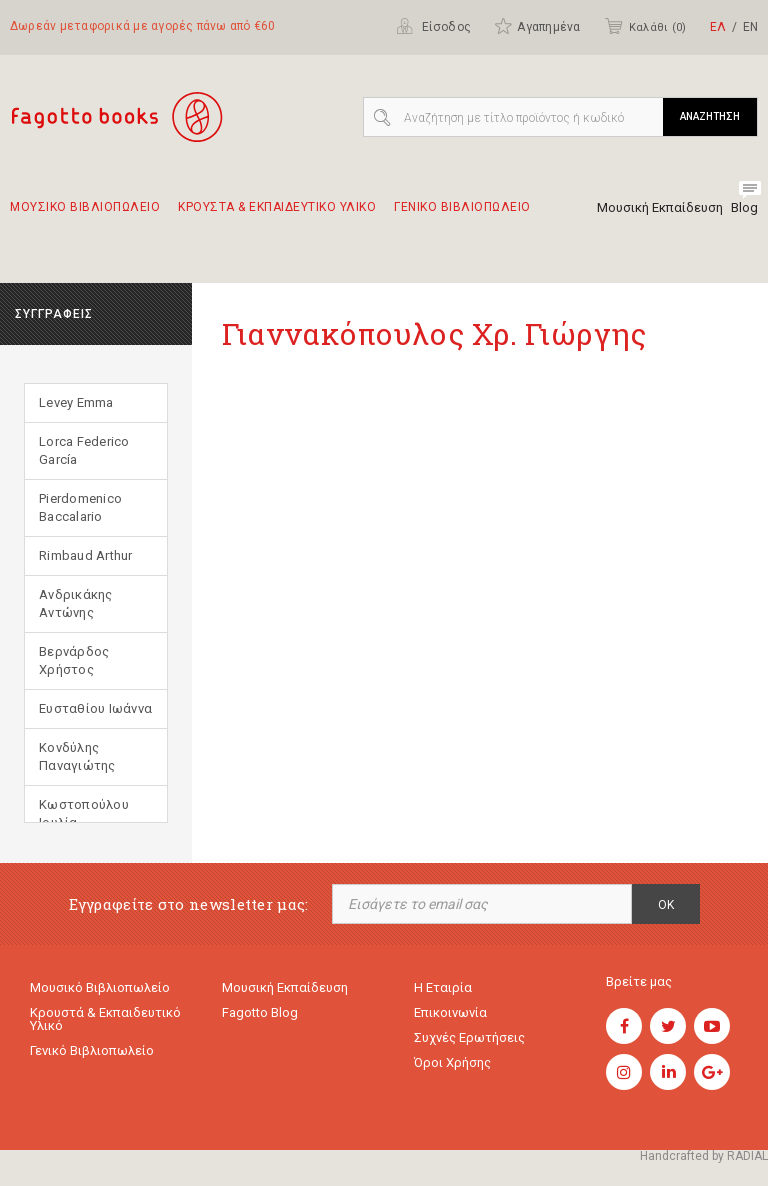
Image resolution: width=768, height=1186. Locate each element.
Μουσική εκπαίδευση (285, 987)
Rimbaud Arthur (86, 555)
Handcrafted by (704, 1156)
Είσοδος (433, 26)
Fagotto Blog (260, 1012)
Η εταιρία (443, 987)
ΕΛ (718, 27)
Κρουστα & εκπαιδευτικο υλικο (277, 216)
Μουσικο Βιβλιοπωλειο (85, 216)
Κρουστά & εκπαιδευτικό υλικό (105, 1019)
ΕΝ (750, 27)
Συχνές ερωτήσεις (469, 1037)
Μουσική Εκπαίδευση (660, 207)
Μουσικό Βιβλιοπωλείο (100, 987)
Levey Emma (76, 402)
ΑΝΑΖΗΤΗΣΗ (710, 116)
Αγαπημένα (537, 26)
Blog (744, 207)
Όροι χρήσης (452, 1062)
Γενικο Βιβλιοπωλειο (462, 216)
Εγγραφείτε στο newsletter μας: (189, 904)
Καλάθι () (645, 26)
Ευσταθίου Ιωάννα (95, 708)
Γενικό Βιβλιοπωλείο (92, 1050)
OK (666, 905)
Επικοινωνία (450, 1012)
